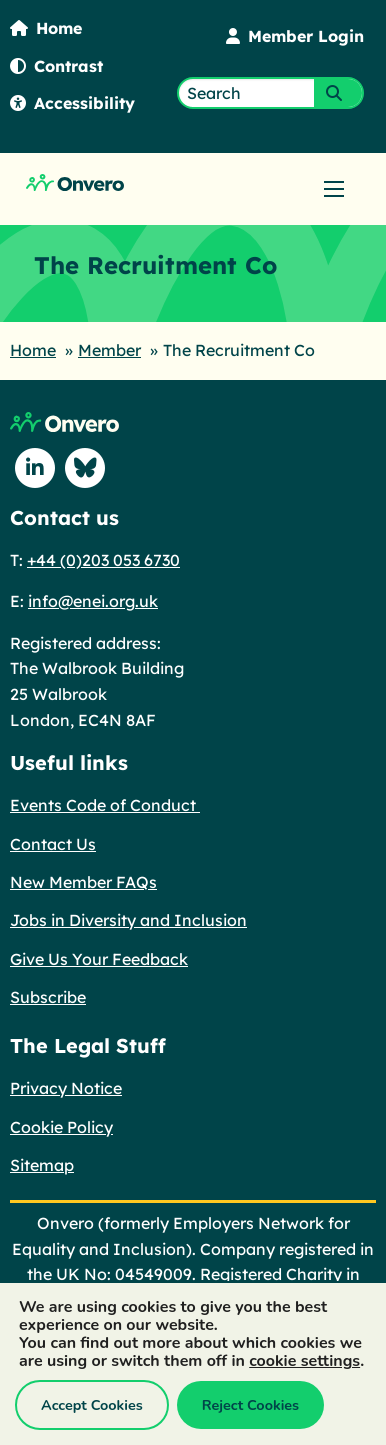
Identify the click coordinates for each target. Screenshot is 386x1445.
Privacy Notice (66, 1088)
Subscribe (48, 997)
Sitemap (42, 1165)
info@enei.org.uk (93, 601)
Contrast (56, 66)
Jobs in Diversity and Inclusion (128, 920)
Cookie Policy (61, 1127)
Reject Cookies (250, 1405)
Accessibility (72, 103)
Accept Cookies (92, 1405)
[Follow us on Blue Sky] (85, 468)
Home (46, 28)
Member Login (295, 36)
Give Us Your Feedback (99, 959)
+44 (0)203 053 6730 (103, 560)
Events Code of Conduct (105, 805)
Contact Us (53, 844)
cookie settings (304, 1361)
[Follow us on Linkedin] (35, 468)
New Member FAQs (83, 882)
